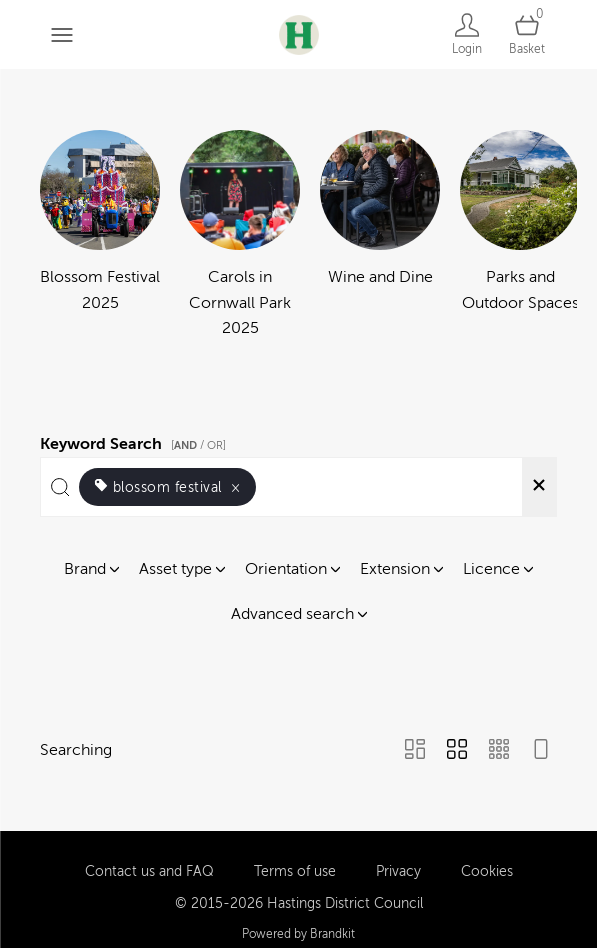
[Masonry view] (415, 751)
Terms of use (295, 861)
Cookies (487, 861)
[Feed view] (541, 751)
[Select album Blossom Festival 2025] (100, 236)
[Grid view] (457, 751)
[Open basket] (527, 34)
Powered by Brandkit (298, 925)
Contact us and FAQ (149, 861)
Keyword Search (136, 441)
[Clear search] (539, 487)
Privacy (398, 861)
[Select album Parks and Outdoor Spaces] (520, 236)
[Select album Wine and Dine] (380, 236)
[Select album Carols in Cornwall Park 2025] (240, 236)
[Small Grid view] (499, 751)
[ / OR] (198, 445)
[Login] (467, 34)
